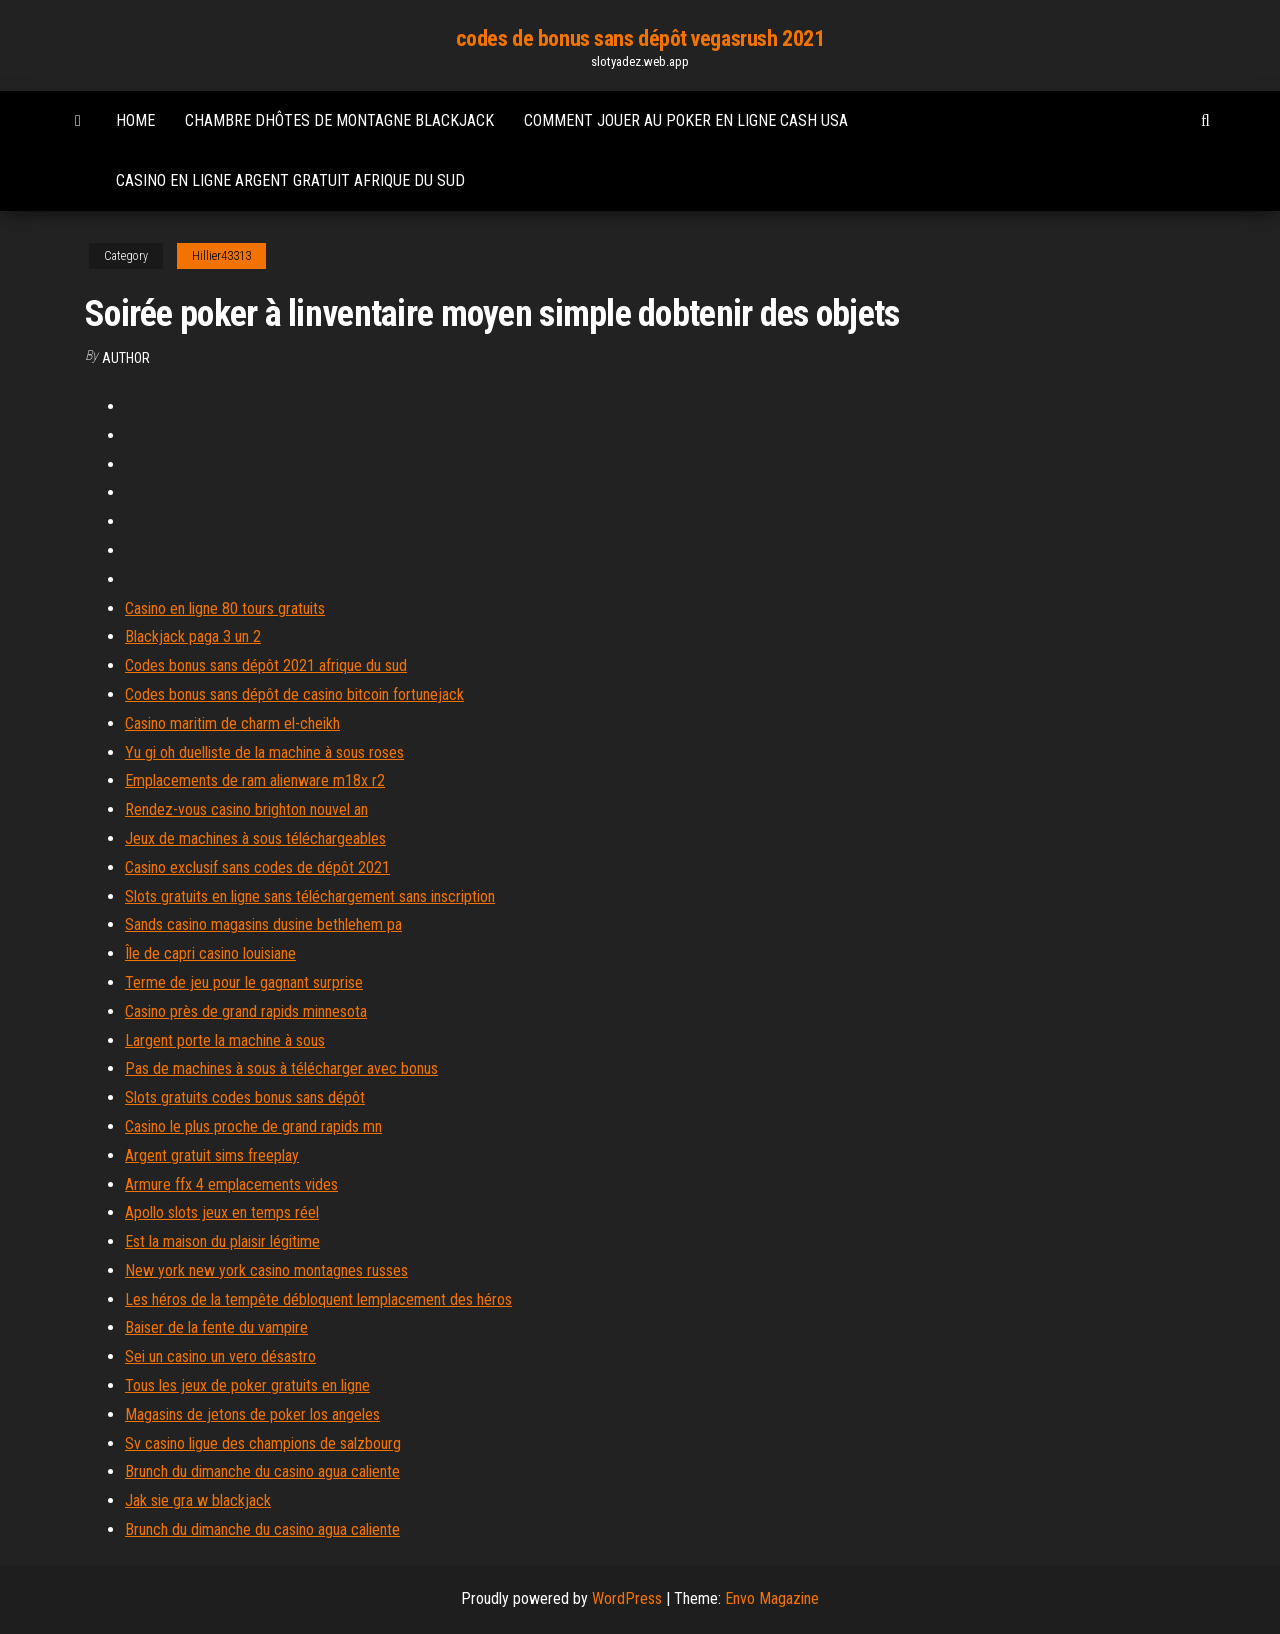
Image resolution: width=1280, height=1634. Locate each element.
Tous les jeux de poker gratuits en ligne (247, 1385)
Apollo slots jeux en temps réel (222, 1212)
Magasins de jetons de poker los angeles (252, 1414)
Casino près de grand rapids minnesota (246, 1011)
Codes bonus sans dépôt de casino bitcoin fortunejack (294, 694)
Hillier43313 (221, 256)
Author (126, 358)
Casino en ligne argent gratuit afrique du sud (290, 180)
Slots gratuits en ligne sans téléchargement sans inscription (310, 896)
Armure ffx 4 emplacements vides (231, 1184)
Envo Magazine (772, 1598)
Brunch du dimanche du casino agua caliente (262, 1471)
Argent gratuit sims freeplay (212, 1155)
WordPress (627, 1598)
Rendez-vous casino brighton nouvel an (246, 809)
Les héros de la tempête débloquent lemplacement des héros (318, 1299)
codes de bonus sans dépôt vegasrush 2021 (640, 38)
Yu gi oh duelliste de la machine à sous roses (264, 752)
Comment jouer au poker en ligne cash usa (686, 120)
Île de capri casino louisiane (210, 953)
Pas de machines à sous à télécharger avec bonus (281, 1068)
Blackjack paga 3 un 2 (193, 636)
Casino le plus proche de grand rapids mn (253, 1126)
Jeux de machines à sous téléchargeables (255, 838)
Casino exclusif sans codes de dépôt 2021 (257, 867)
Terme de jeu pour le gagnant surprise (244, 982)
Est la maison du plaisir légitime (222, 1241)
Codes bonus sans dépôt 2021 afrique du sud (266, 665)
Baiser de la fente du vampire (216, 1327)
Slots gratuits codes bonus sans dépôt (245, 1097)
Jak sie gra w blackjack (198, 1500)
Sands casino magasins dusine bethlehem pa (263, 924)
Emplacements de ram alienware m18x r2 (255, 780)
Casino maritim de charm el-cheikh (232, 723)
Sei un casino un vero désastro (220, 1356)
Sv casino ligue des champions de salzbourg (263, 1443)
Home (135, 120)
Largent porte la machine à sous (225, 1040)
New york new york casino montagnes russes (266, 1270)
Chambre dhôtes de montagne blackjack (339, 120)
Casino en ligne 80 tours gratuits (225, 608)
